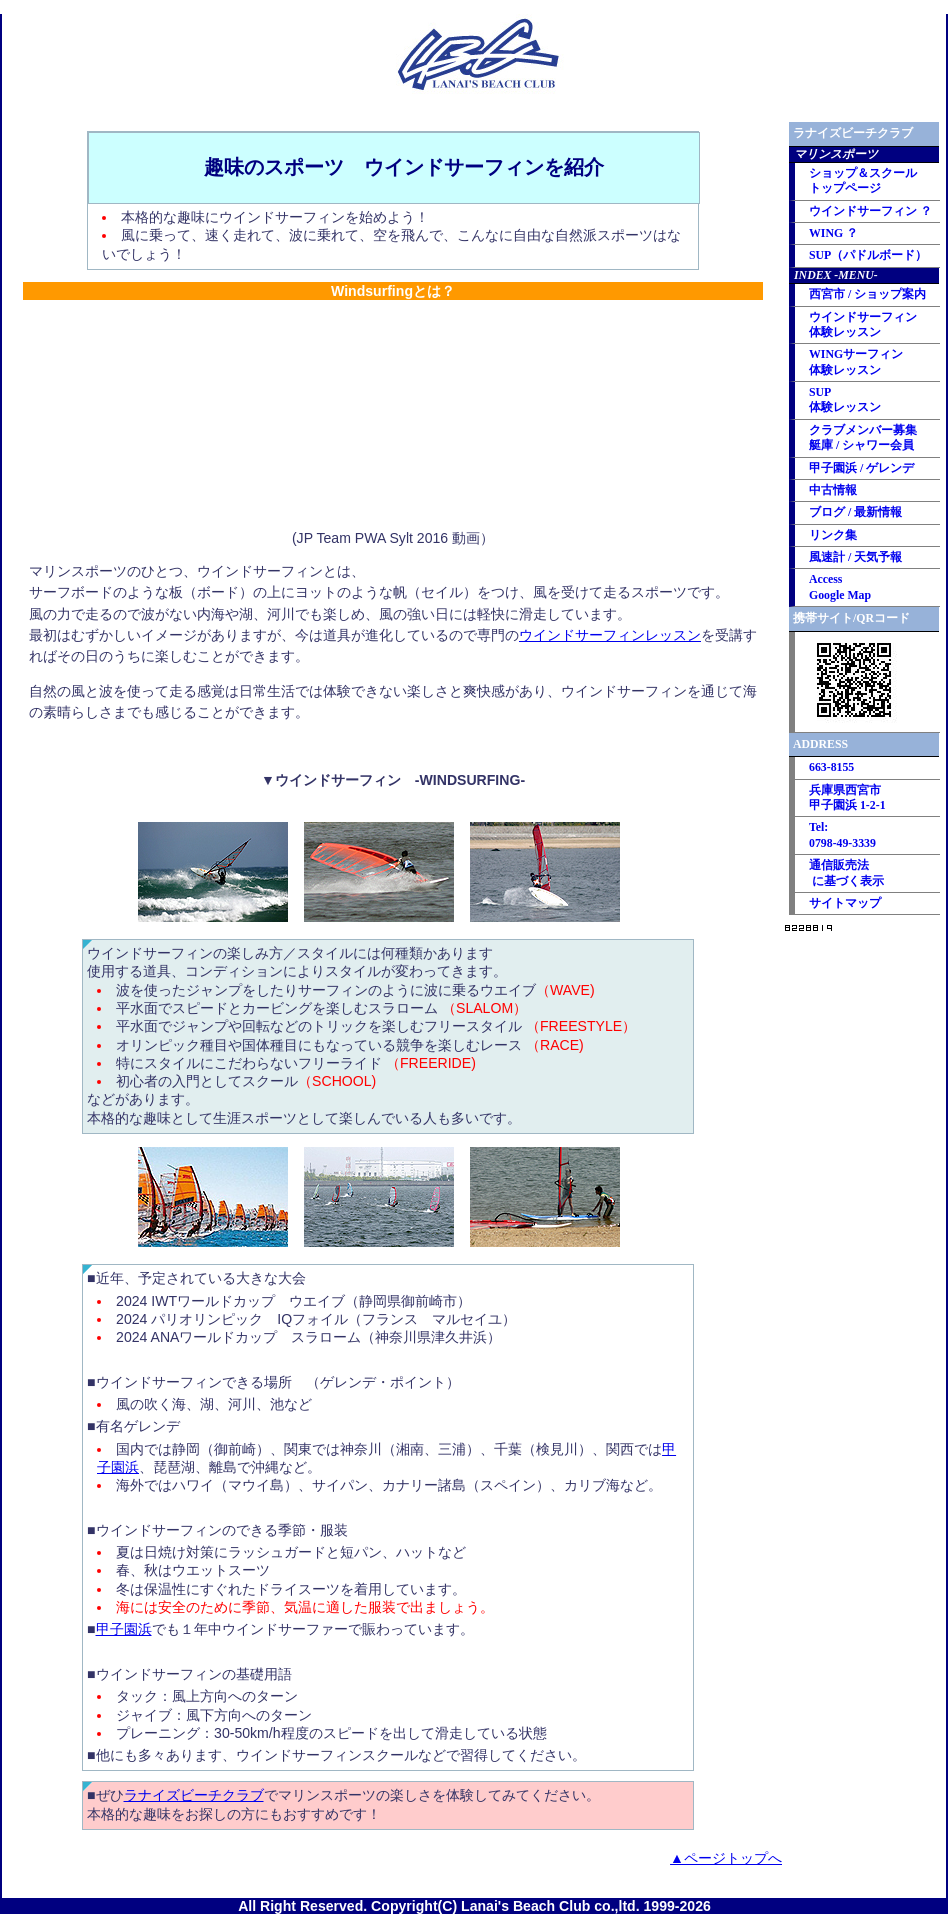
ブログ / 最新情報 (855, 512)
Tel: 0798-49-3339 (842, 834)
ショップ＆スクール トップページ (863, 180)
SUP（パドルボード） (868, 255)
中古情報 (833, 490)
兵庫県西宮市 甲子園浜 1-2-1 (847, 797)
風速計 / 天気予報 (855, 557)
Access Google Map (840, 586)
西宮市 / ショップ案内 (867, 294)
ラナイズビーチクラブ (194, 1795)
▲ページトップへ (726, 1858)
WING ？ (833, 233)
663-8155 (831, 767)
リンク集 (833, 535)
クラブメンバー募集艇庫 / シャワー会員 (863, 437)
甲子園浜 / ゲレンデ (861, 468)
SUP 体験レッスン (845, 399)
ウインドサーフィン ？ (870, 211)
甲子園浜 (124, 1629)
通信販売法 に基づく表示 (846, 872)
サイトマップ (845, 903)
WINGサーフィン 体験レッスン (856, 361)
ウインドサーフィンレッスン (610, 635)
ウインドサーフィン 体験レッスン (863, 324)
